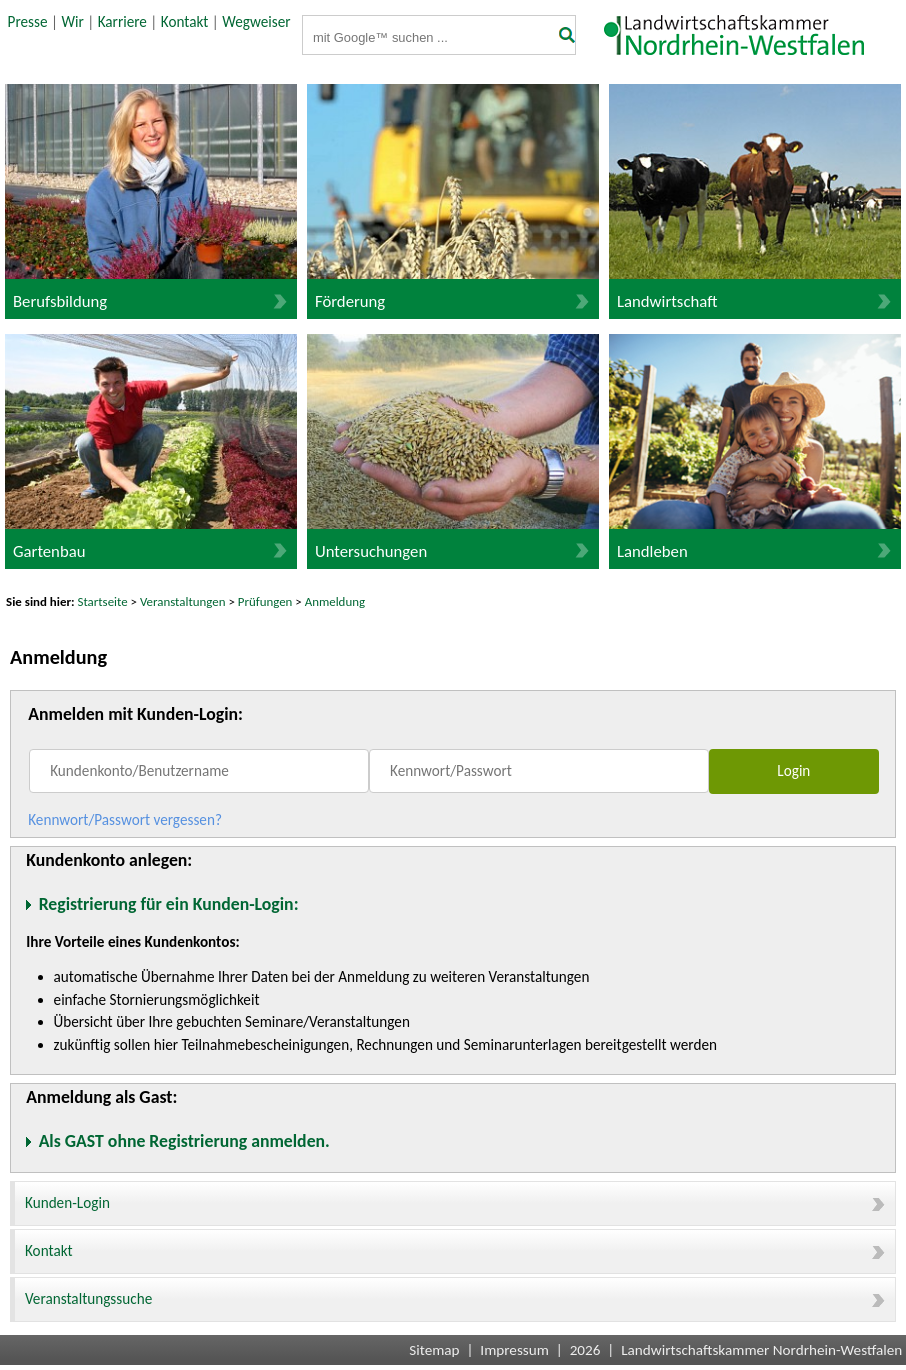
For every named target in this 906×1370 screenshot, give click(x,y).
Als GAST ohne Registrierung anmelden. (184, 1141)
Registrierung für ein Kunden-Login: (169, 904)
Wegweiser (256, 22)
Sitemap (434, 1350)
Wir (72, 22)
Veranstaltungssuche (455, 1299)
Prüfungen (267, 601)
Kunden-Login (455, 1203)
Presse (28, 22)
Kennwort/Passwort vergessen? (125, 820)
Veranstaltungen (183, 601)
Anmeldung (335, 601)
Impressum (514, 1350)
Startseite (103, 601)
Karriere (122, 22)
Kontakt (185, 22)
